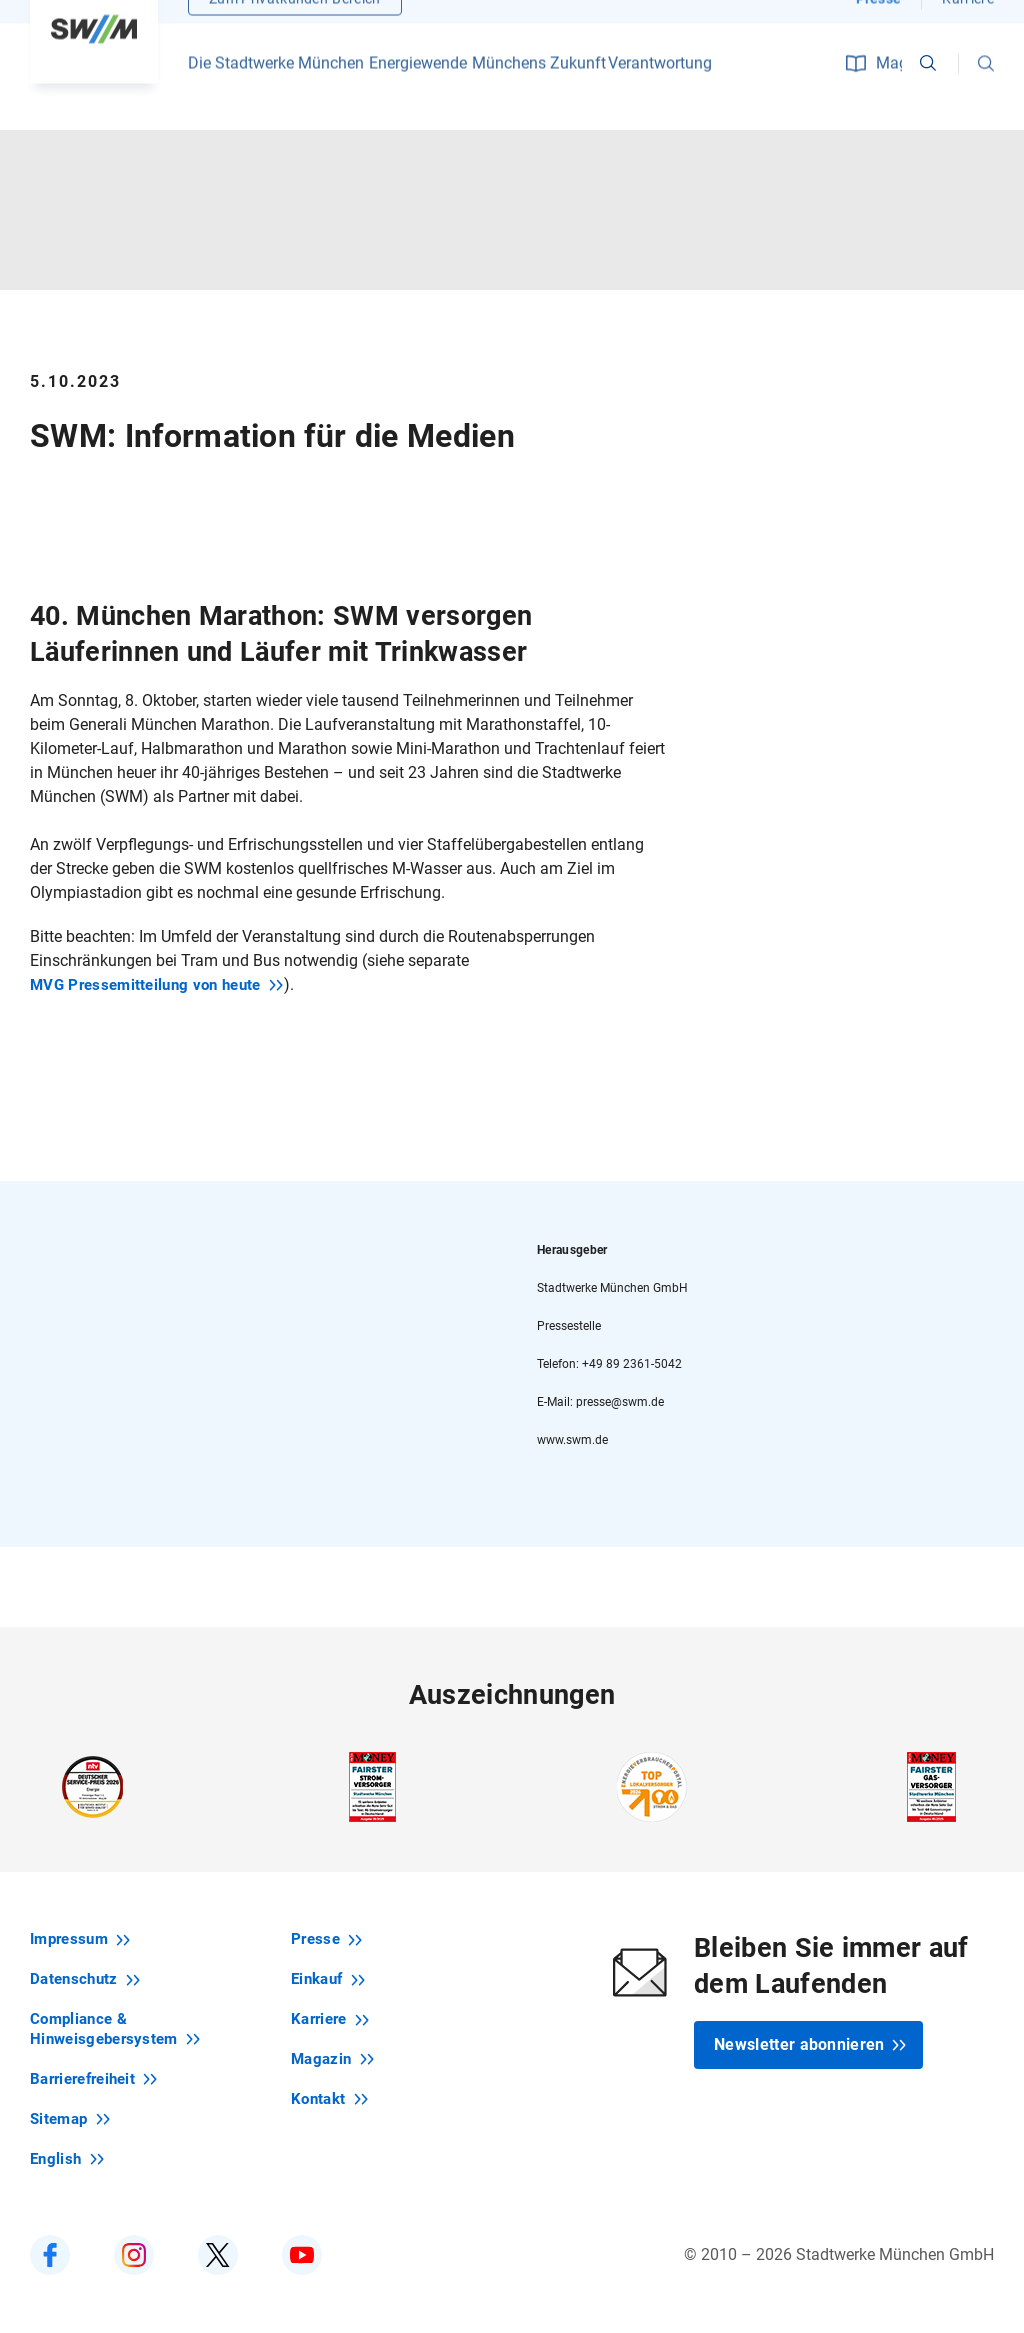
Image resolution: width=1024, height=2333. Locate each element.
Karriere (968, 25)
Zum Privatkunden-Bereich (295, 25)
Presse (879, 25)
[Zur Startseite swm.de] (94, 55)
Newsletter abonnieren (810, 2044)
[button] (986, 90)
